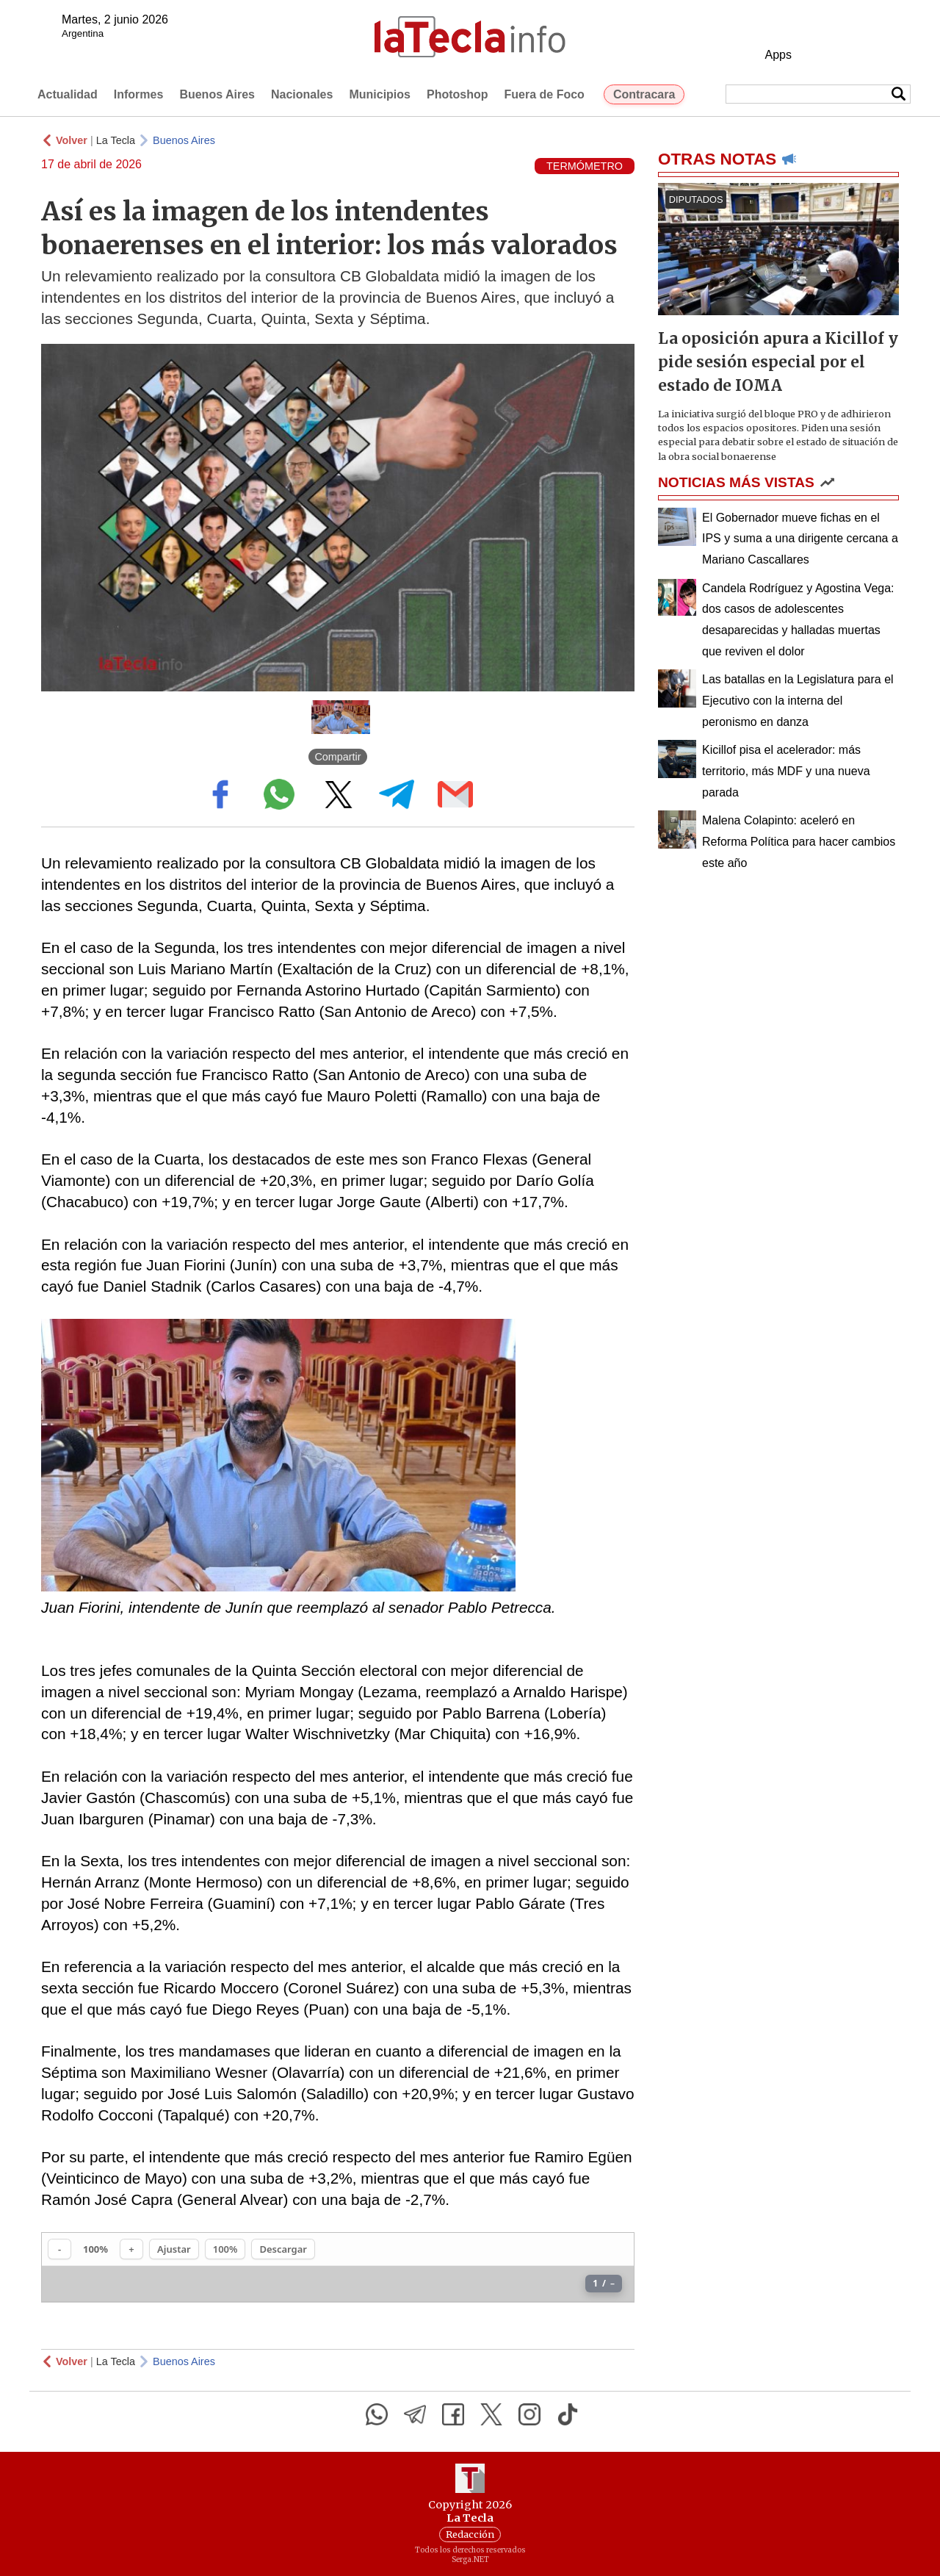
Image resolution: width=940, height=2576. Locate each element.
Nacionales (302, 94)
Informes (139, 94)
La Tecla (115, 140)
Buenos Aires (217, 94)
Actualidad (67, 94)
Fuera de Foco (545, 94)
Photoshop (457, 94)
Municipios (380, 94)
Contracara (644, 94)
